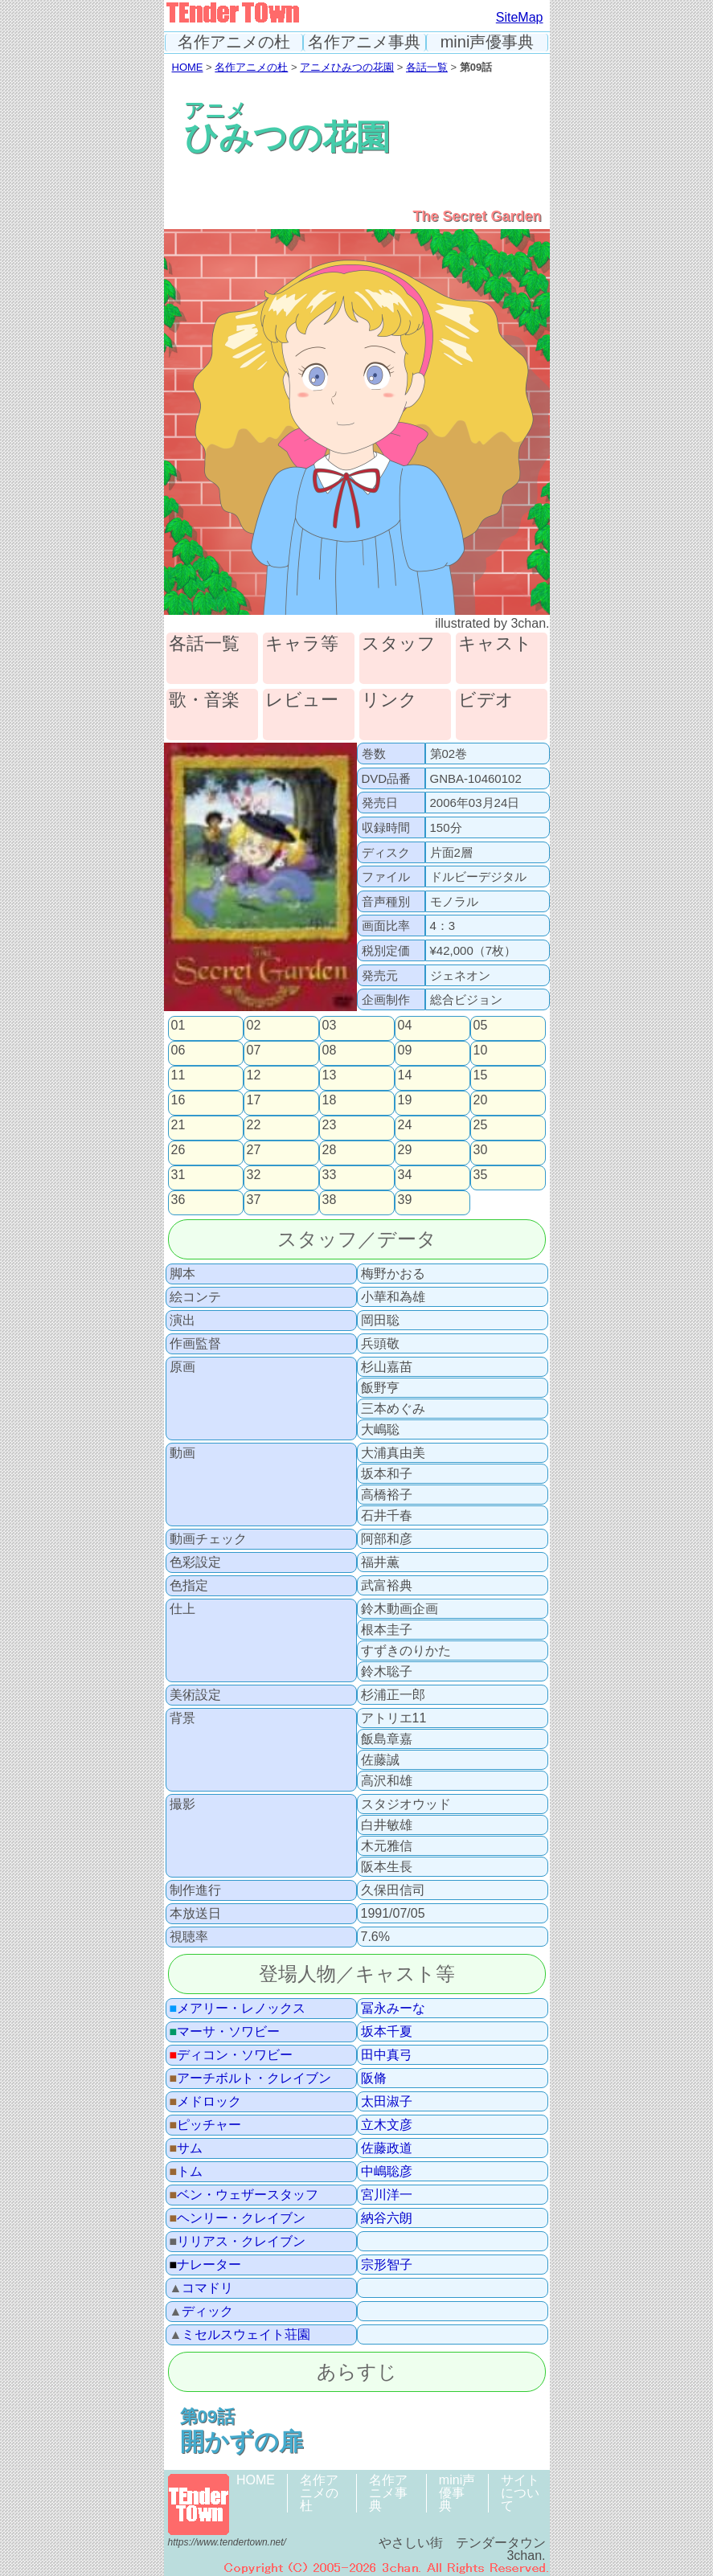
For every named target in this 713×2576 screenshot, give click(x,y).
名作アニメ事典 (364, 42)
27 (254, 1150)
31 (178, 1175)
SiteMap (519, 17)
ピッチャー (206, 2125)
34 (405, 1175)
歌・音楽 (204, 700)
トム (186, 2171)
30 (480, 1150)
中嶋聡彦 (386, 2171)
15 (480, 1075)
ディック (202, 2311)
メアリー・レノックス (238, 2008)
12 (254, 1075)
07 (254, 1050)
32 (254, 1175)
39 (405, 1200)
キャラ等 (301, 644)
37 (254, 1200)
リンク (389, 700)
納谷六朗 (386, 2218)
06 (178, 1050)
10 (480, 1050)
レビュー (301, 700)
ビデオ (486, 700)
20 (480, 1100)
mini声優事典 (488, 42)
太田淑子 (386, 2101)
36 (178, 1200)
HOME (187, 67)
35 (480, 1175)
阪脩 (374, 2078)
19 (405, 1100)
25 (480, 1125)
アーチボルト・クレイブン (251, 2078)
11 (178, 1075)
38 (329, 1200)
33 (329, 1175)
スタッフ (399, 644)
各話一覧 (427, 67)
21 (178, 1125)
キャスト (495, 644)
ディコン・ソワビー (231, 2055)
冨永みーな (393, 2008)
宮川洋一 (386, 2195)
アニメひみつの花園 (347, 67)
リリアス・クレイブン (238, 2241)
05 (480, 1025)
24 (405, 1125)
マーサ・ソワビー (225, 2031)
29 (405, 1150)
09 (405, 1050)
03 (329, 1025)
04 (405, 1025)
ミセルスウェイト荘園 (240, 2334)
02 (254, 1025)
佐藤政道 (386, 2148)
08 (329, 1050)
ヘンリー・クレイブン (238, 2218)
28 (329, 1150)
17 (254, 1100)
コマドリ (202, 2288)
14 (405, 1075)
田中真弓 (386, 2055)
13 (329, 1075)
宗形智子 (386, 2265)
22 (254, 1125)
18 (329, 1100)
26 (178, 1150)
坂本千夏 (386, 2031)
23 (329, 1125)
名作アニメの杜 (234, 42)
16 (178, 1100)
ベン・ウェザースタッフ (244, 2195)
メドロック (206, 2101)
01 (178, 1025)
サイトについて (520, 2493)
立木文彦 (386, 2125)
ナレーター (206, 2265)
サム (186, 2148)
